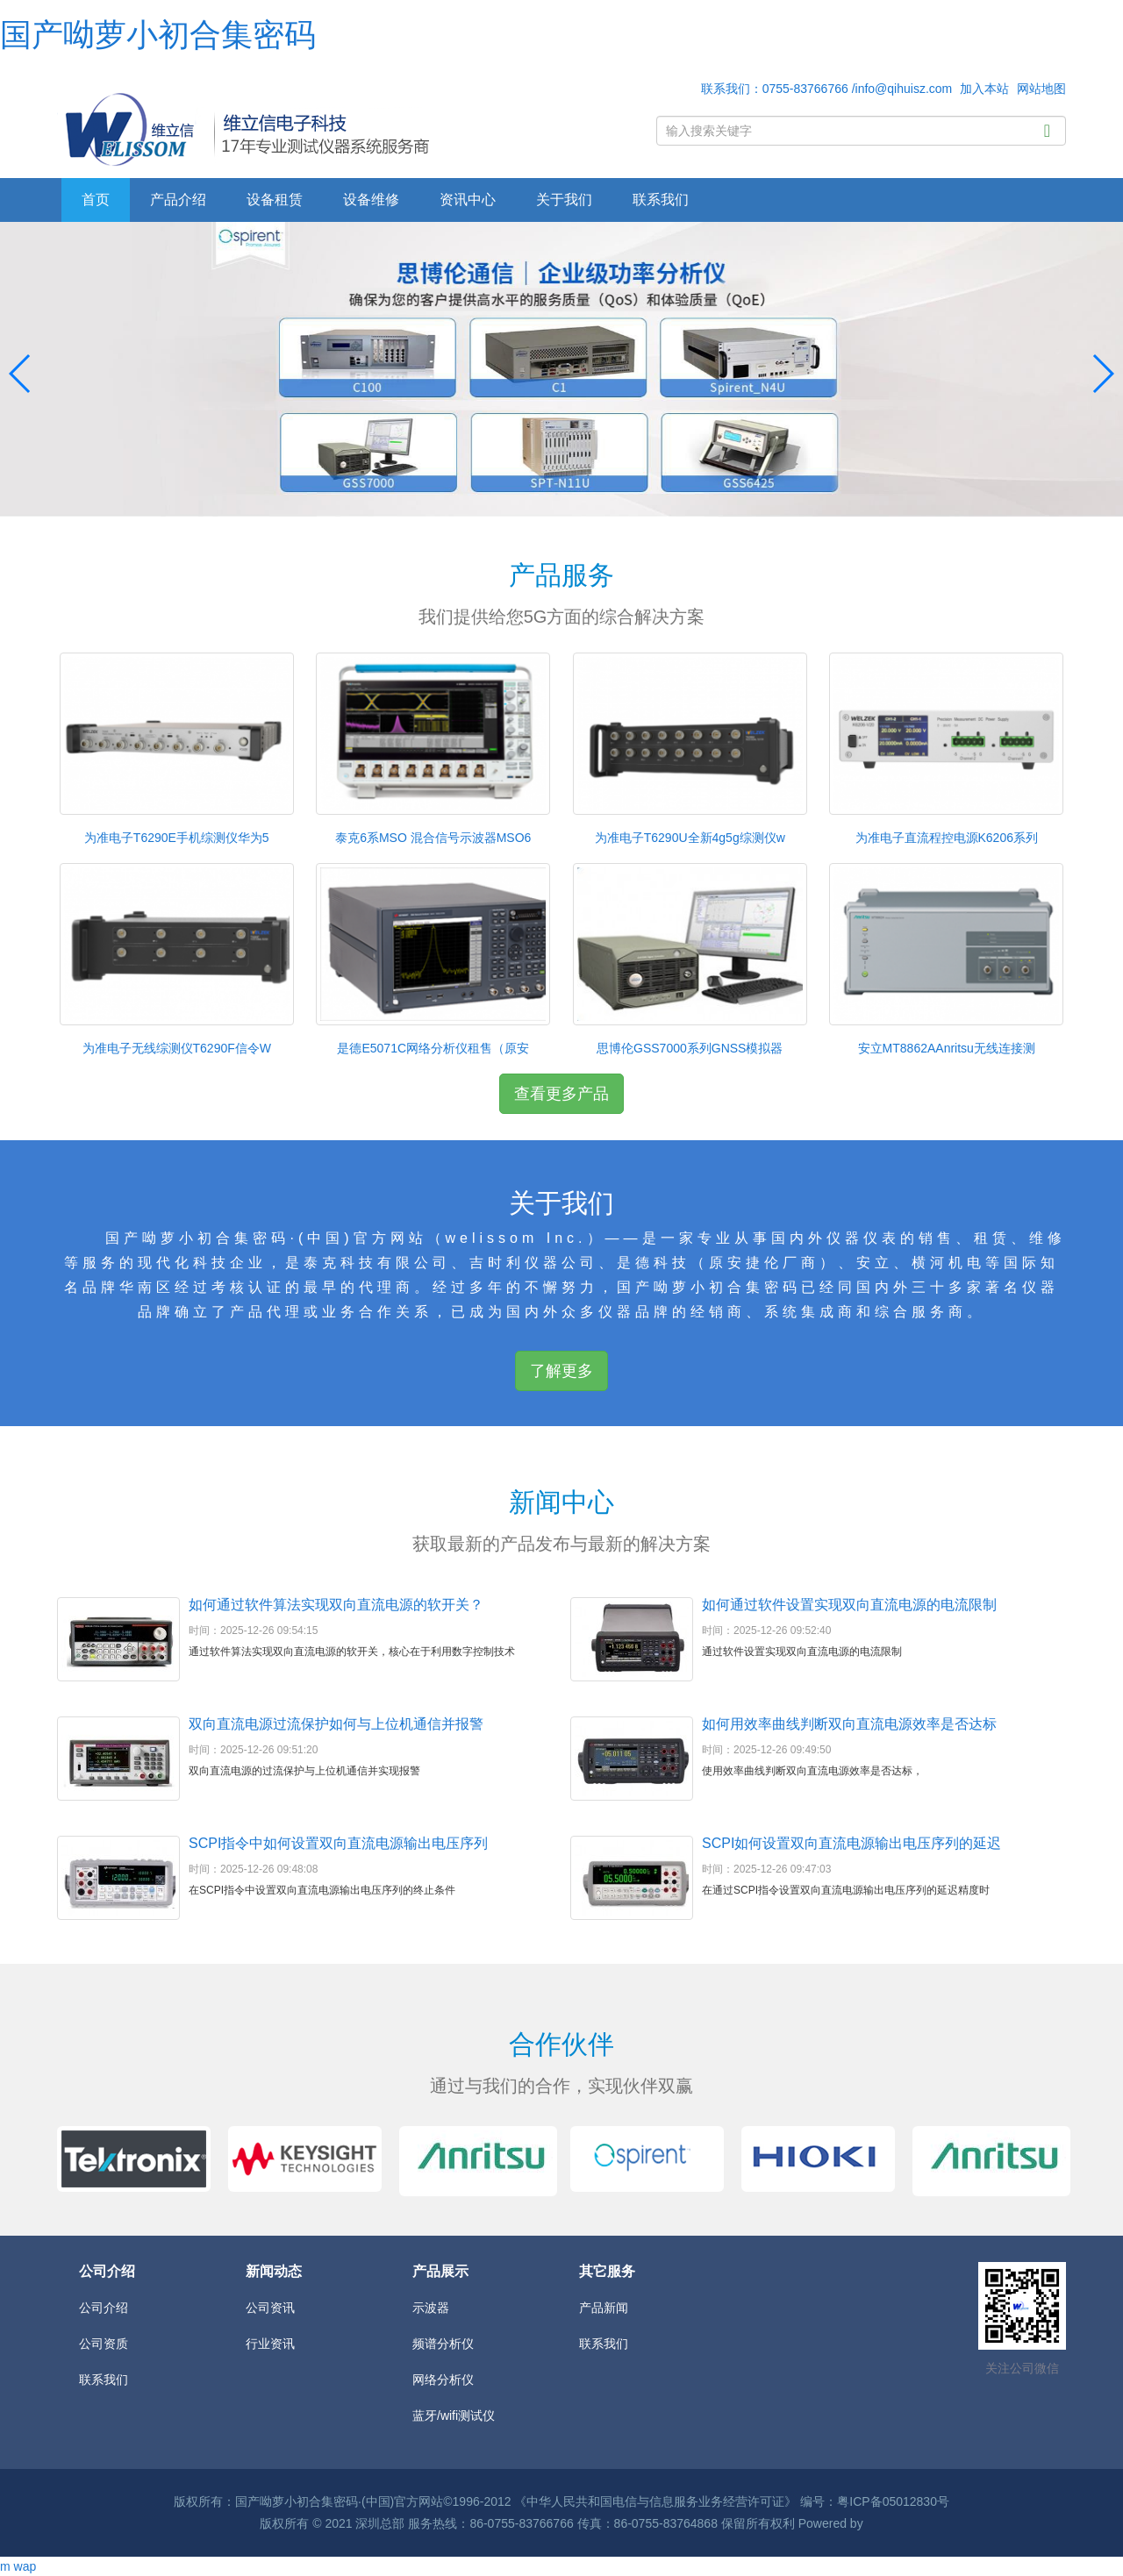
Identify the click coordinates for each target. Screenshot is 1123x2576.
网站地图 (1041, 89)
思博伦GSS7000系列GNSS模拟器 (690, 1048)
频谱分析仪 (443, 2344)
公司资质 (103, 2344)
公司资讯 (270, 2308)
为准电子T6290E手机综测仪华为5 (176, 838)
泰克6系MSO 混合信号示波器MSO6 (433, 838)
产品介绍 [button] (178, 199)
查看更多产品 (561, 1093)
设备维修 (371, 199)
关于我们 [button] (564, 199)
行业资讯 (270, 2344)
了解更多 (561, 1371)
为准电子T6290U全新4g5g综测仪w (690, 838)
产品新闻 (603, 2308)
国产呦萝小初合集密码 (158, 35)
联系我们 (661, 199)
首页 (96, 199)
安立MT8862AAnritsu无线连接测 (946, 1048)
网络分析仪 (443, 2380)
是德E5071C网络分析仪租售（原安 (433, 1048)
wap (25, 2566)
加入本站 (984, 89)
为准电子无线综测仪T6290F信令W (176, 1048)
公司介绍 (103, 2308)
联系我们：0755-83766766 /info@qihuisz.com (827, 89)
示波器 (430, 2308)
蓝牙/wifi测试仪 (453, 2415)
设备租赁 (275, 199)
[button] (1102, 373)
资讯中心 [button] (468, 199)
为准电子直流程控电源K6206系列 (946, 838)
